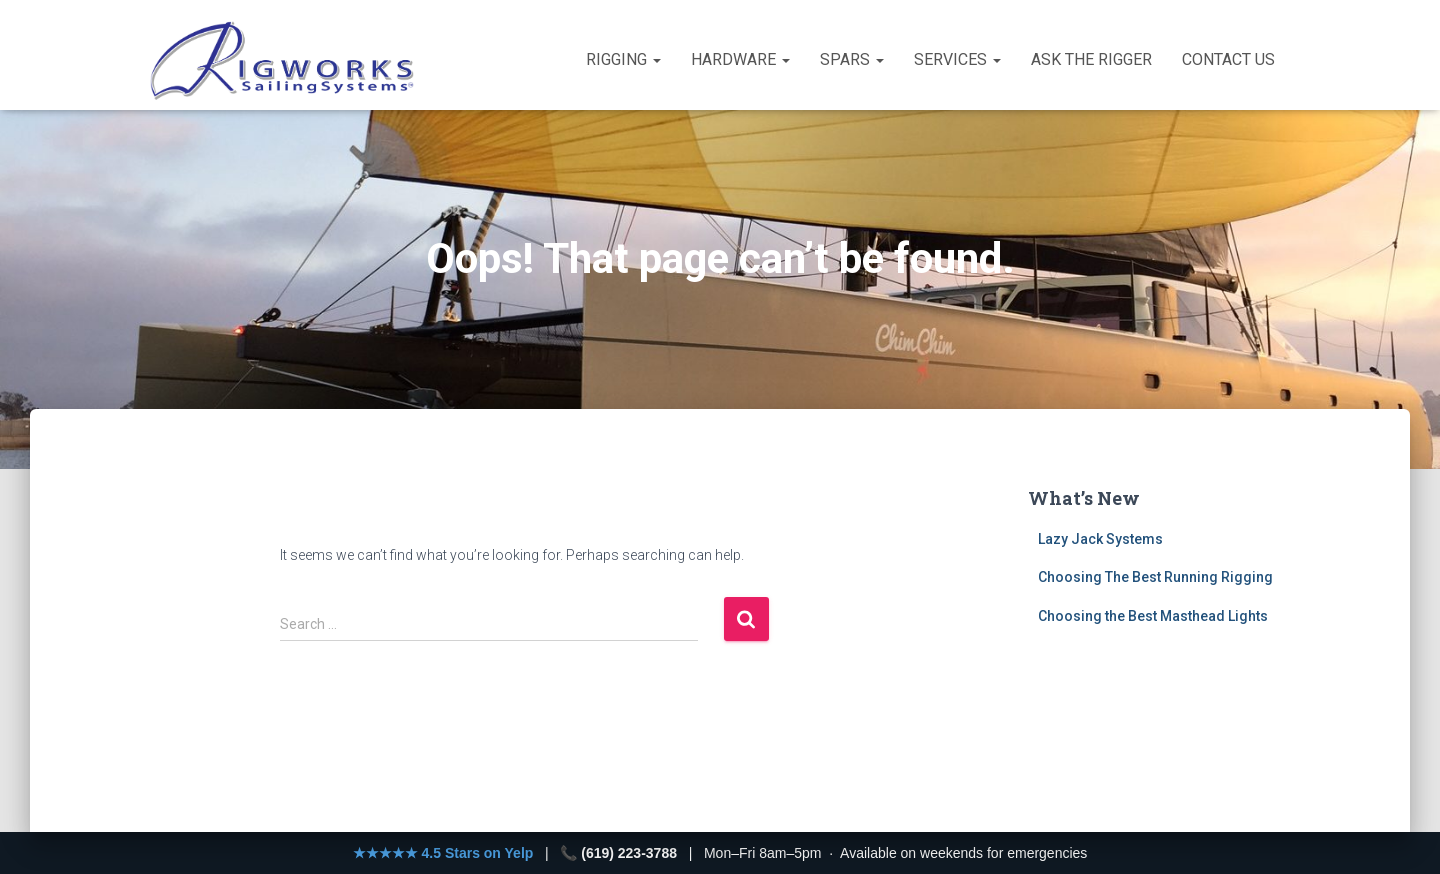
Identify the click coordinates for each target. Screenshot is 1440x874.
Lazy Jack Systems (1100, 539)
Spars (852, 59)
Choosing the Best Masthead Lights (1153, 616)
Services (957, 59)
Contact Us (1228, 59)
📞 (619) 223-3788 (618, 853)
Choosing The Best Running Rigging (1155, 577)
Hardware (740, 59)
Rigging (623, 59)
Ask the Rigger (1091, 59)
